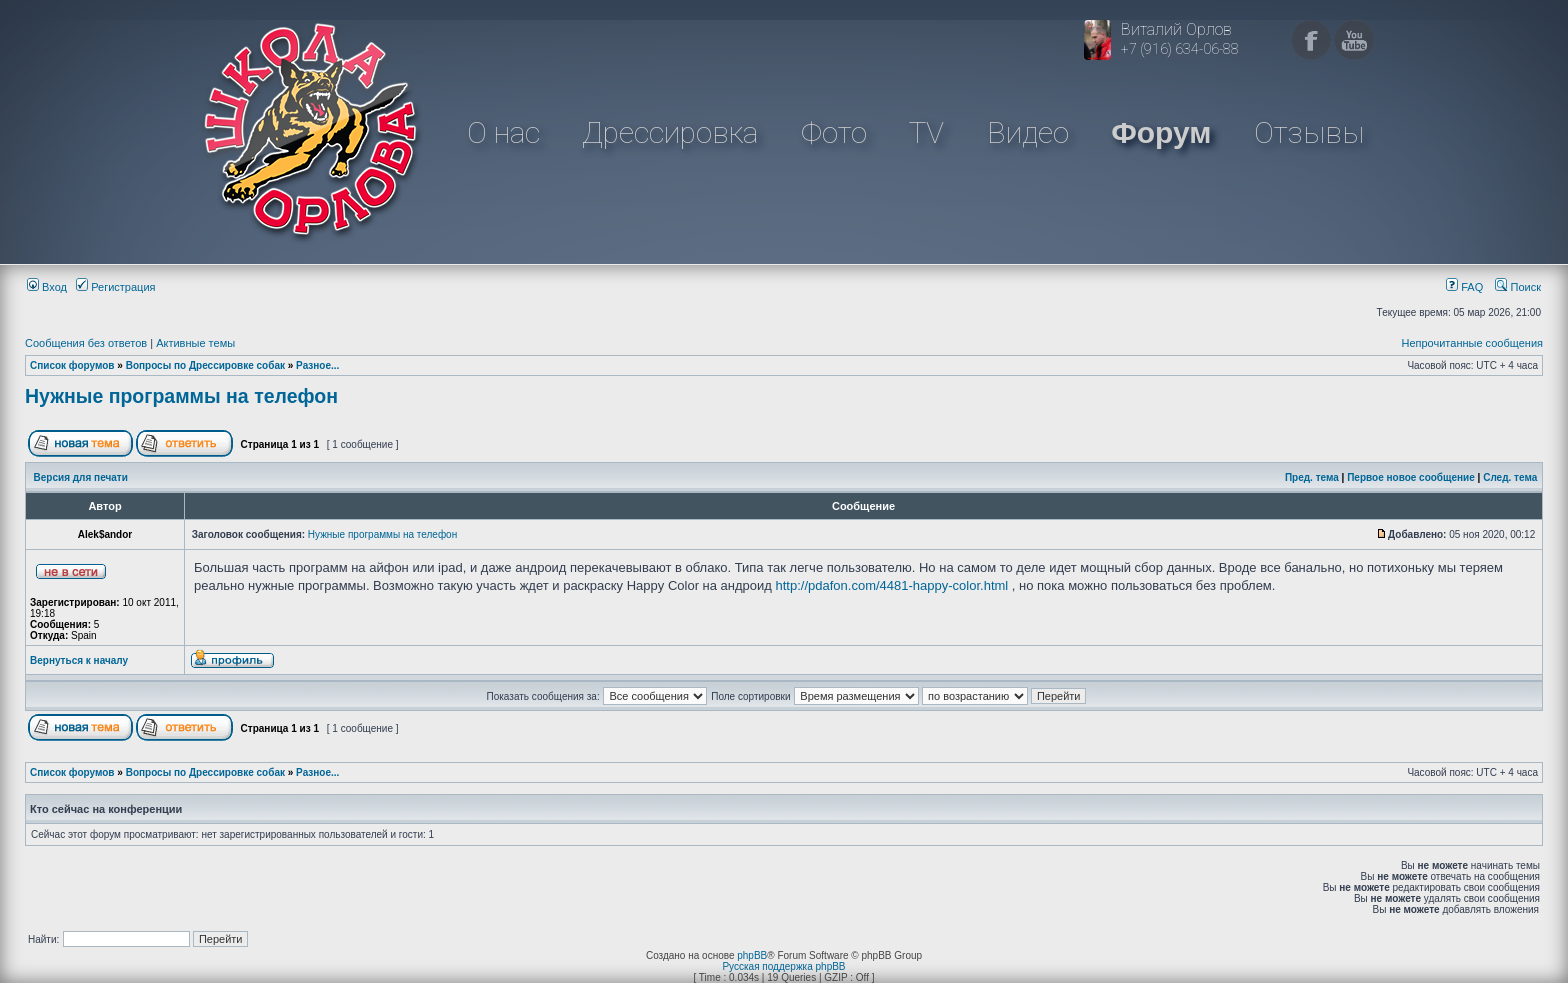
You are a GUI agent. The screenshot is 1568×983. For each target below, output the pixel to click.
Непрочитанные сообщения (1472, 343)
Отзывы (1309, 132)
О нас (503, 132)
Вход (47, 287)
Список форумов (72, 365)
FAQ (1464, 287)
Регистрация (115, 287)
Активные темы (195, 343)
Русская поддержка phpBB (783, 966)
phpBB (752, 955)
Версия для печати (81, 477)
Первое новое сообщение (1411, 477)
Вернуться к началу (79, 660)
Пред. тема (1312, 477)
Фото (834, 132)
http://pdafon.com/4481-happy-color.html (892, 585)
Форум (1161, 132)
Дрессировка (670, 132)
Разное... (317, 365)
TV (926, 132)
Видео (1028, 132)
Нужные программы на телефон (181, 396)
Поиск (1518, 287)
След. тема (1510, 477)
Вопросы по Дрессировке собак (205, 365)
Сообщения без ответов (86, 343)
